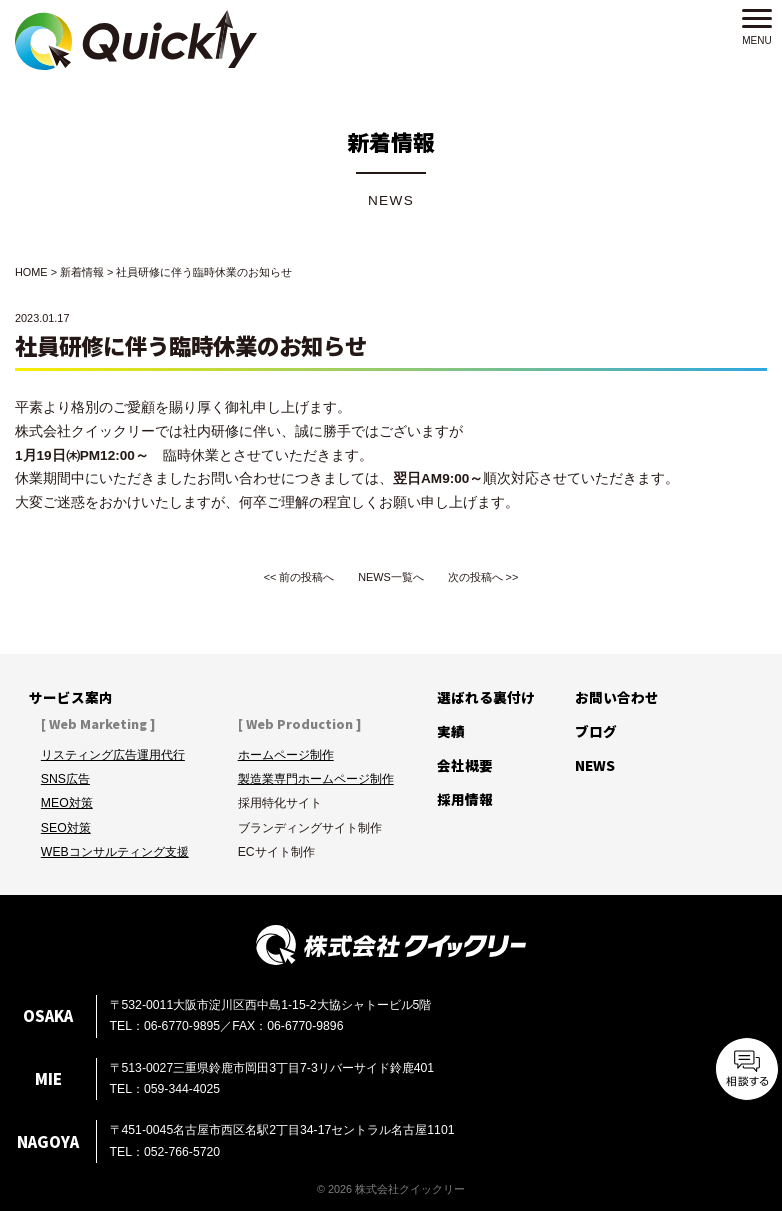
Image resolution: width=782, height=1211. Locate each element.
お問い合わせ (617, 697)
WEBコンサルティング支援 (115, 852)
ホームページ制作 (286, 755)
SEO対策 (66, 828)
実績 (451, 731)
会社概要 (465, 765)
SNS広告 (65, 779)
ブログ (596, 731)
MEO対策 (67, 803)
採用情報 (465, 799)
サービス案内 (71, 697)
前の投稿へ (306, 577)
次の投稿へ (475, 577)
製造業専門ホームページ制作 (316, 779)
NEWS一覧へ (391, 577)
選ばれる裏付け (486, 697)
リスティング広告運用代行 (113, 755)
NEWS (595, 765)
